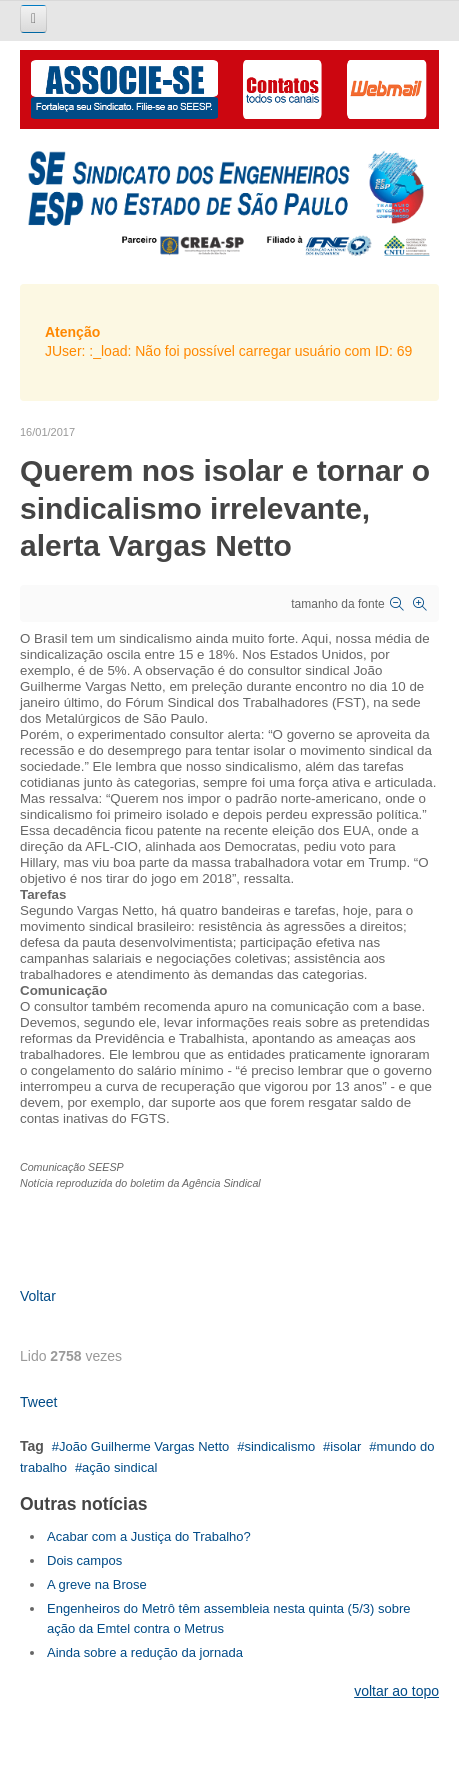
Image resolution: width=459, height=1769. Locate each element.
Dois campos (84, 1560)
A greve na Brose (97, 1584)
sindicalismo (279, 1446)
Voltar (38, 1296)
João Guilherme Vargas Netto (144, 1446)
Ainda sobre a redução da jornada (145, 1652)
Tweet (38, 1402)
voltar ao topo (396, 1691)
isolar (345, 1446)
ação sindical (119, 1467)
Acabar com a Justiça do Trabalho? (149, 1536)
